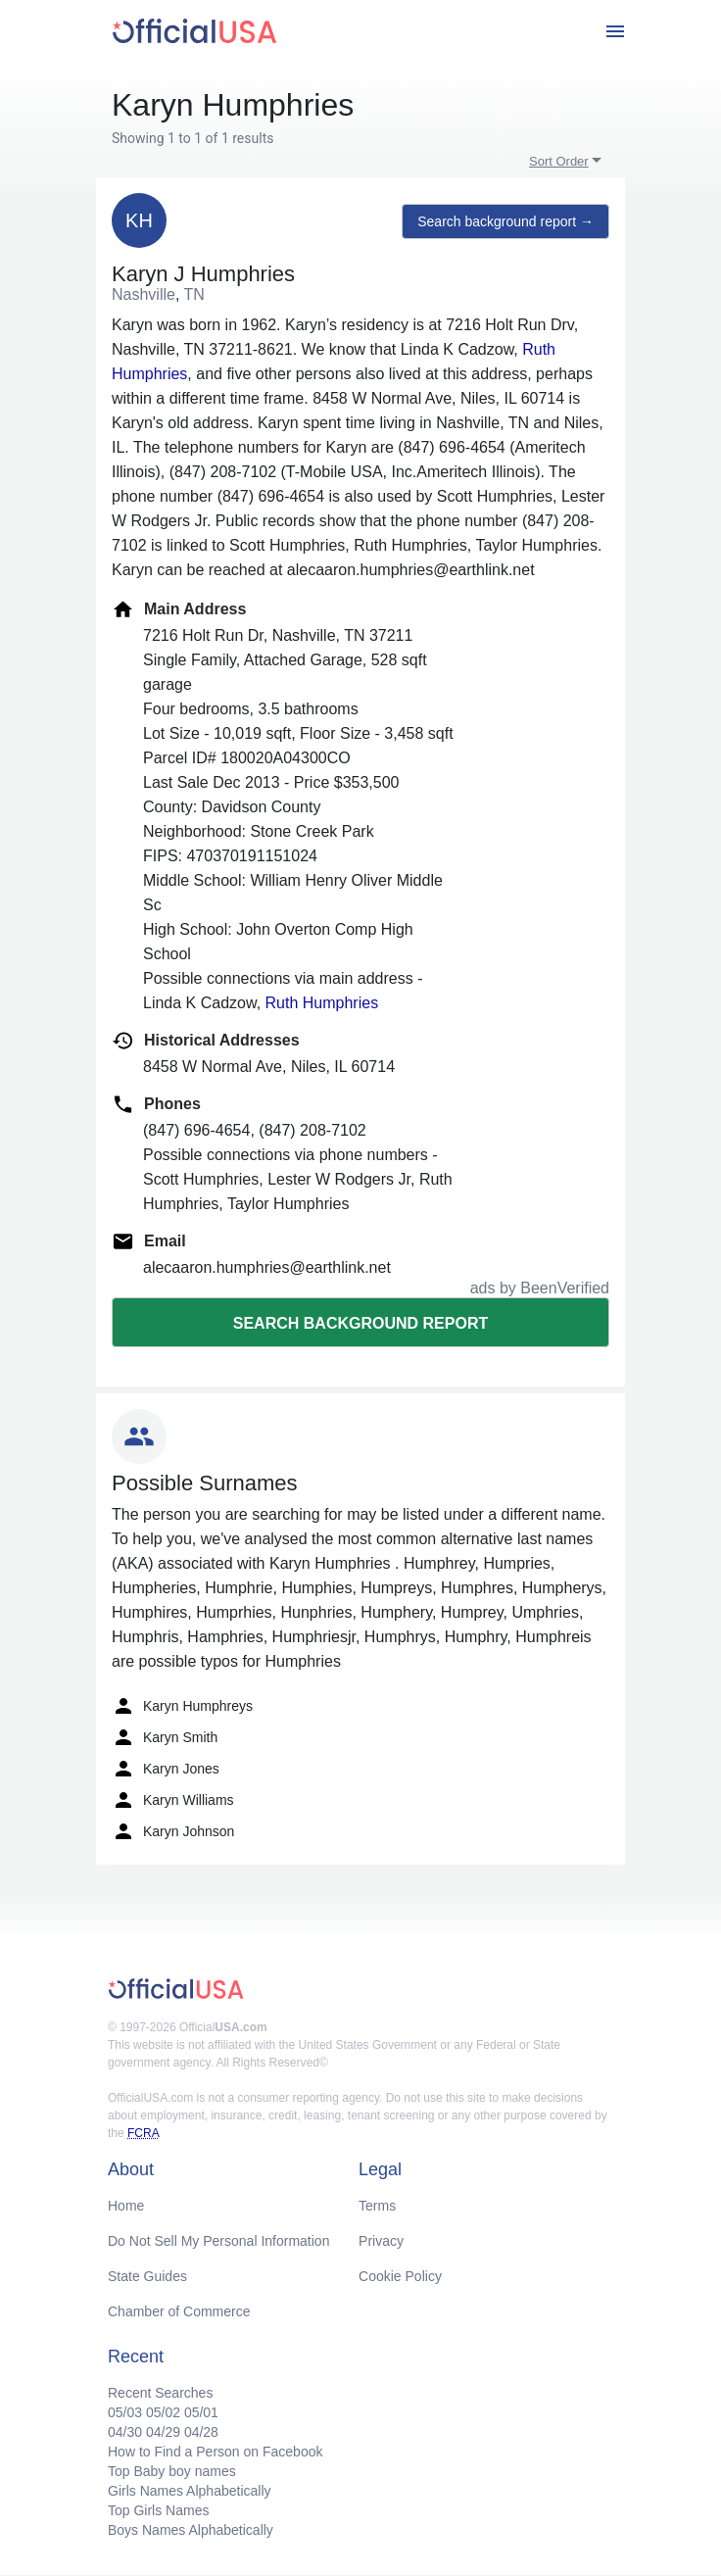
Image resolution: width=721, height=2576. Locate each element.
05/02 (163, 2412)
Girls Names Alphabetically (189, 2491)
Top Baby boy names (172, 2471)
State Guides (147, 2276)
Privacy (381, 2241)
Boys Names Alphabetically (190, 2530)
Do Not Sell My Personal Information (218, 2241)
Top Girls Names (158, 2510)
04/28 (201, 2432)
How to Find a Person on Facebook (215, 2451)
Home (126, 2205)
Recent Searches (160, 2393)
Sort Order (559, 161)
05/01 (201, 2412)
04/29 (163, 2432)
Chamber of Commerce (179, 2311)
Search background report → (505, 221)
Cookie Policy (400, 2276)
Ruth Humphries (322, 1003)
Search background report (360, 1323)
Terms (377, 2205)
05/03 (125, 2412)
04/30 (125, 2432)
